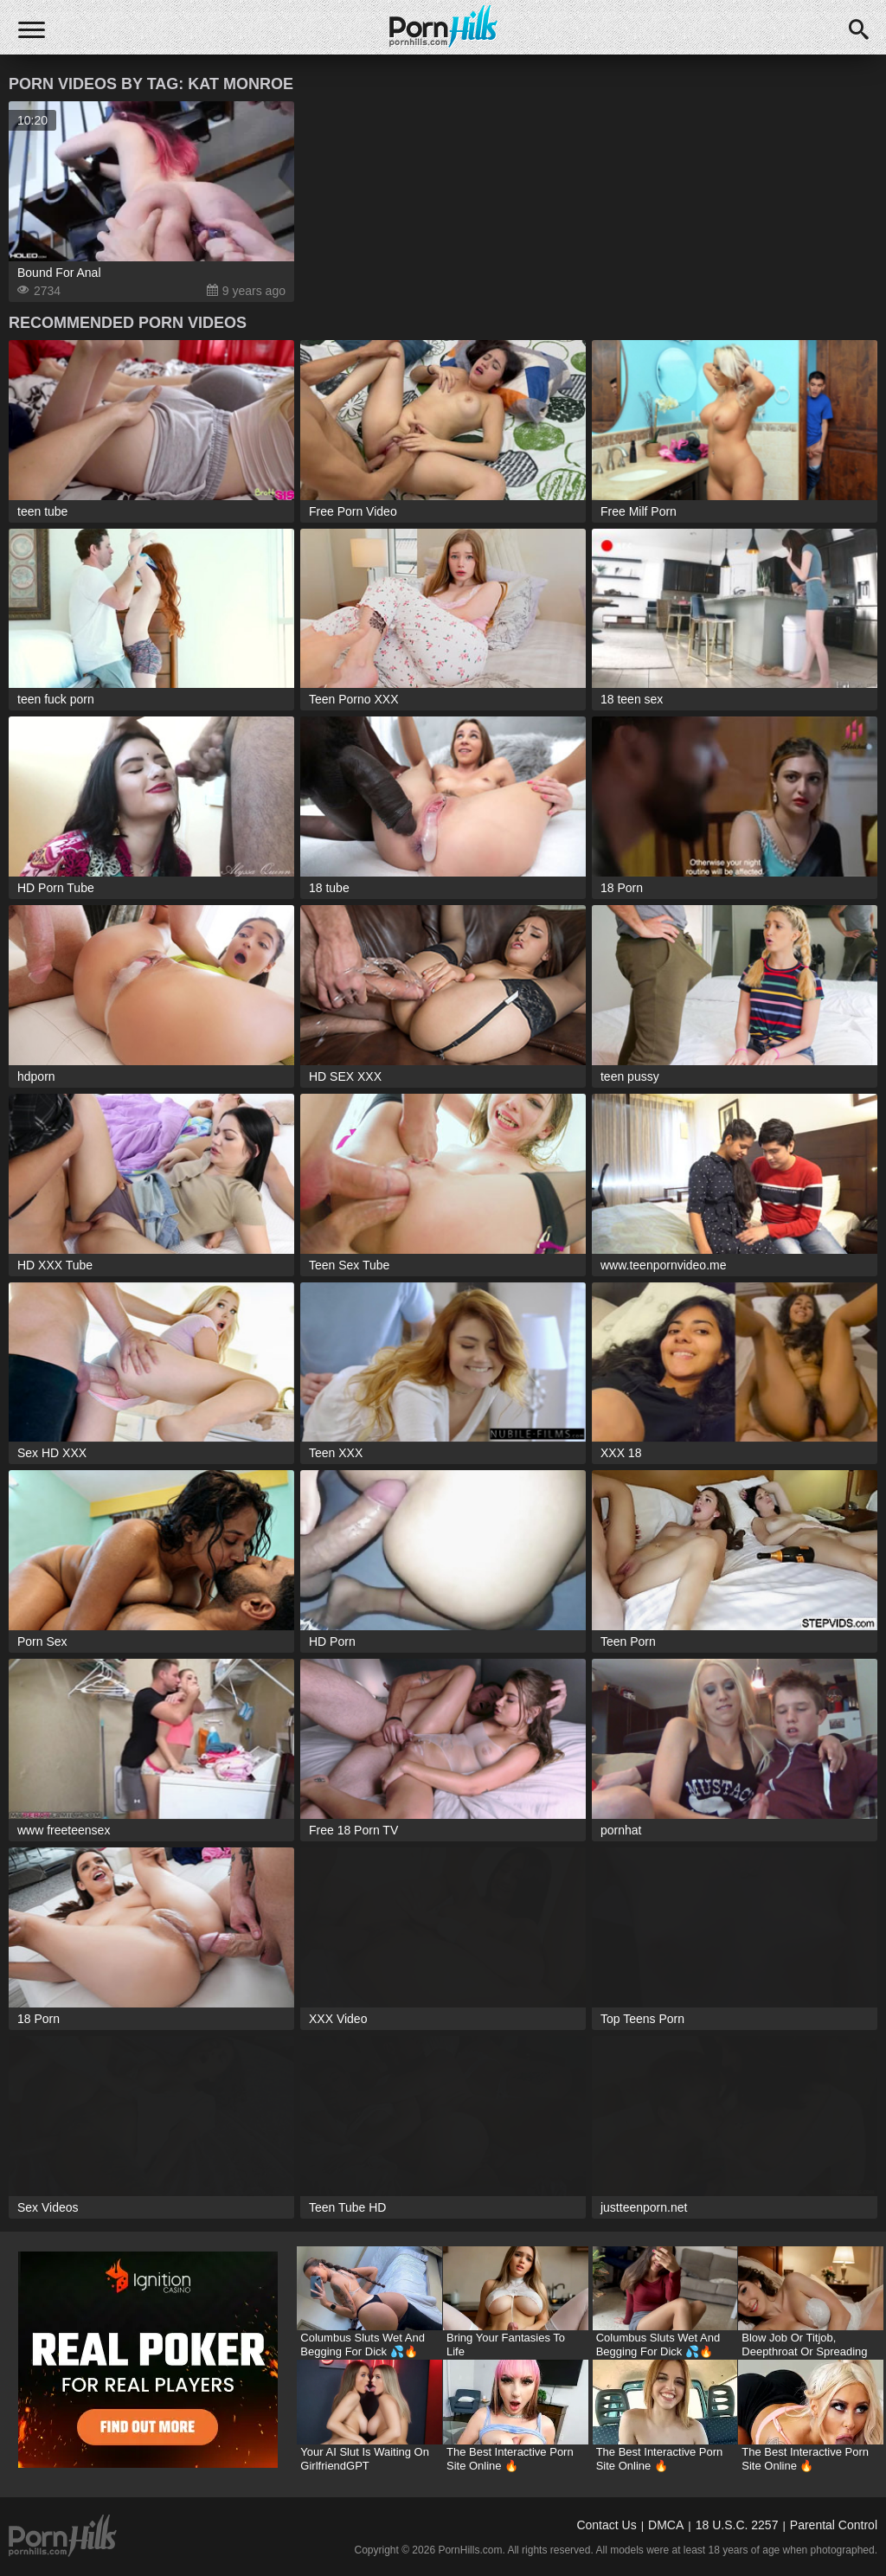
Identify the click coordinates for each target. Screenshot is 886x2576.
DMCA (666, 2525)
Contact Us (606, 2525)
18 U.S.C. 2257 (737, 2525)
